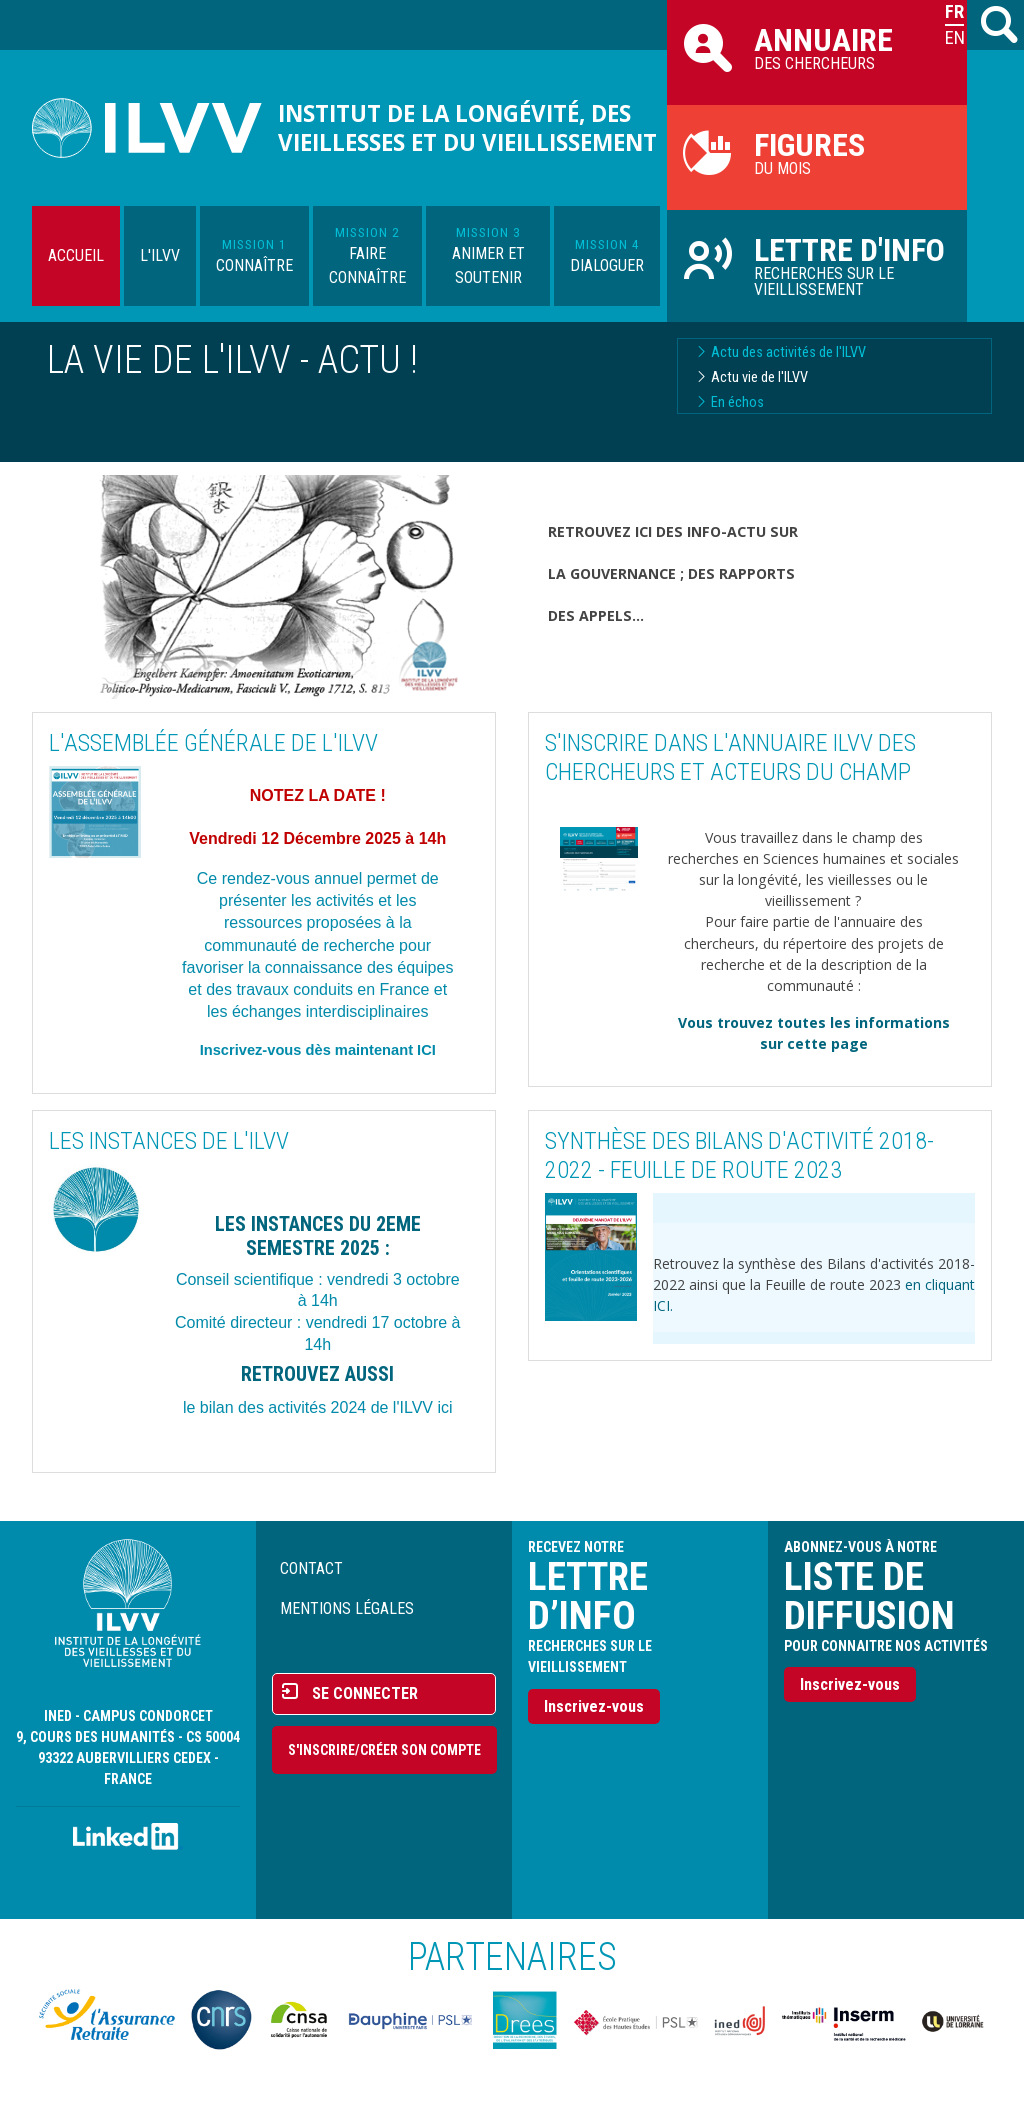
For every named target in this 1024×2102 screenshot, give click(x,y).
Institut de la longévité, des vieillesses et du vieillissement (467, 128)
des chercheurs (817, 47)
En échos (737, 402)
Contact (311, 1568)
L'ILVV (160, 255)
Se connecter (365, 1693)
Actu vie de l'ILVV (759, 377)
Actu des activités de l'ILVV (788, 352)
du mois (817, 152)
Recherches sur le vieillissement (817, 265)
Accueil (76, 255)
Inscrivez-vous (594, 1706)
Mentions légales (347, 1608)
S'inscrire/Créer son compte (384, 1750)
